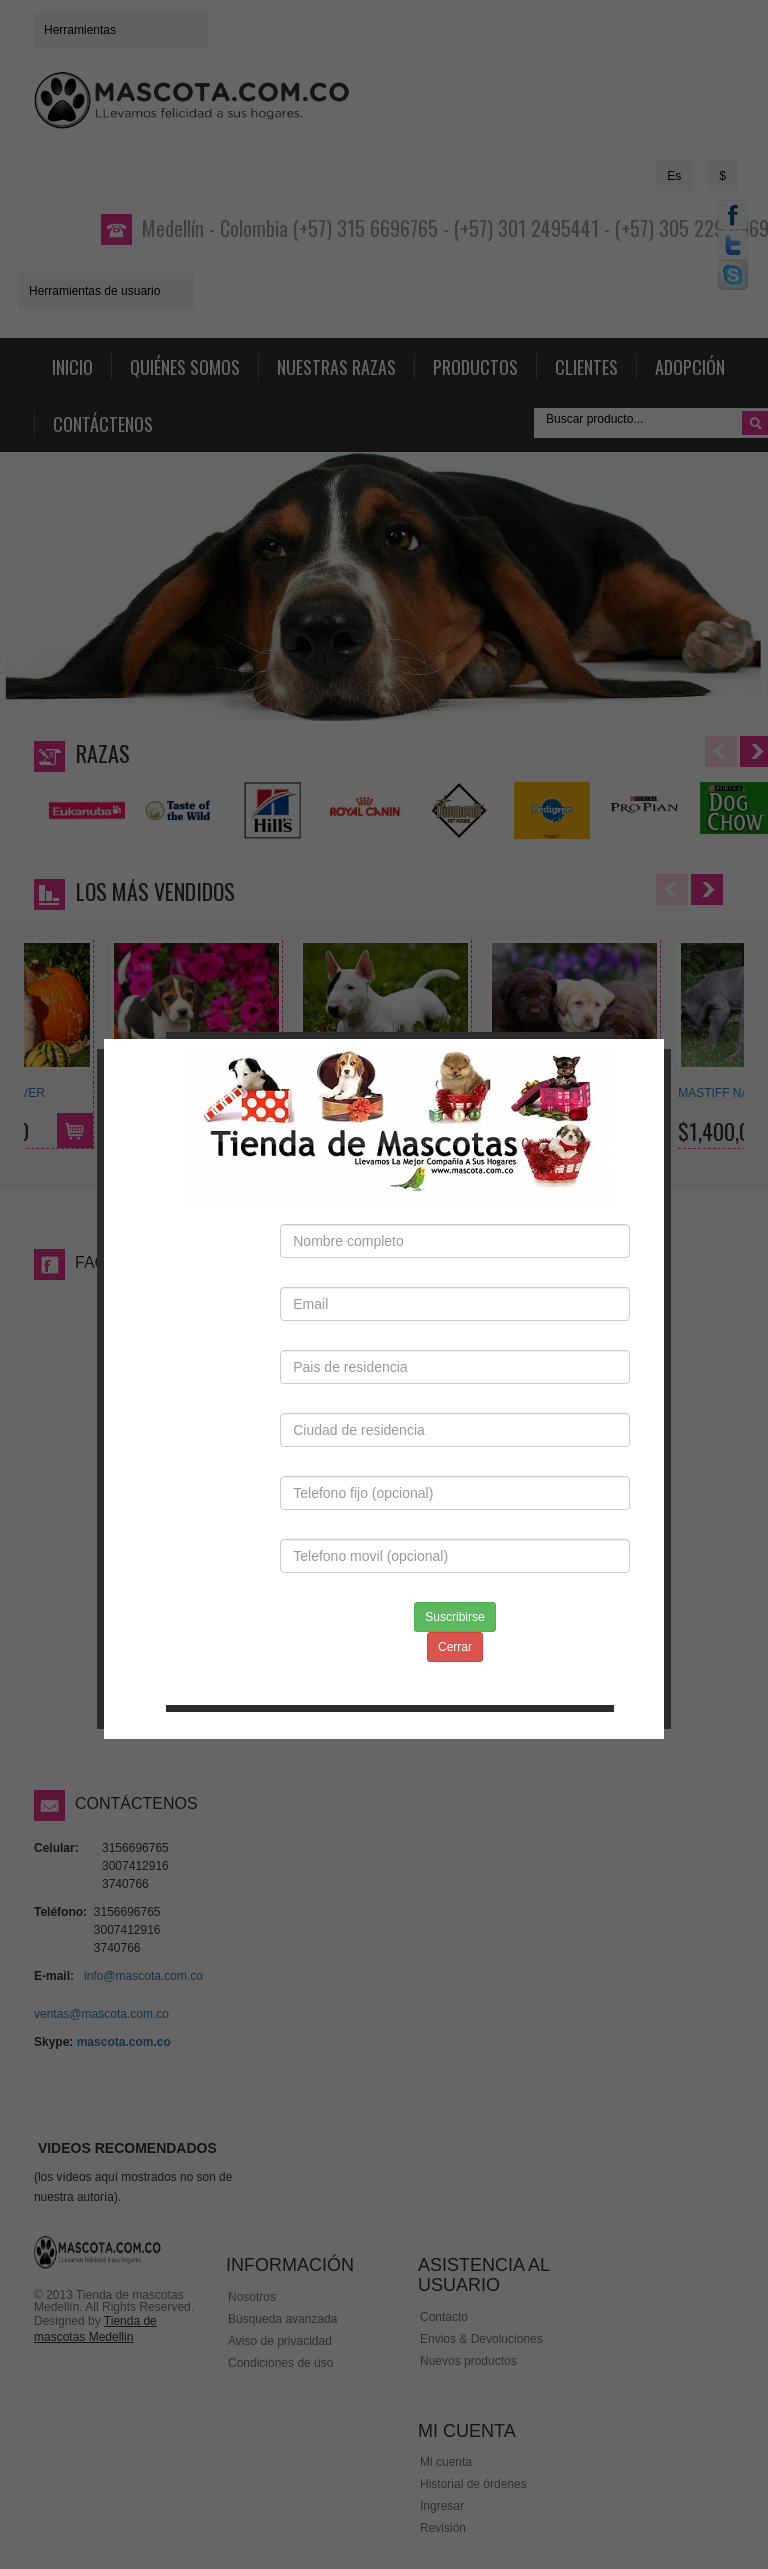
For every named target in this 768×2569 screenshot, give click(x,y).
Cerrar (455, 1593)
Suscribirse (454, 1563)
